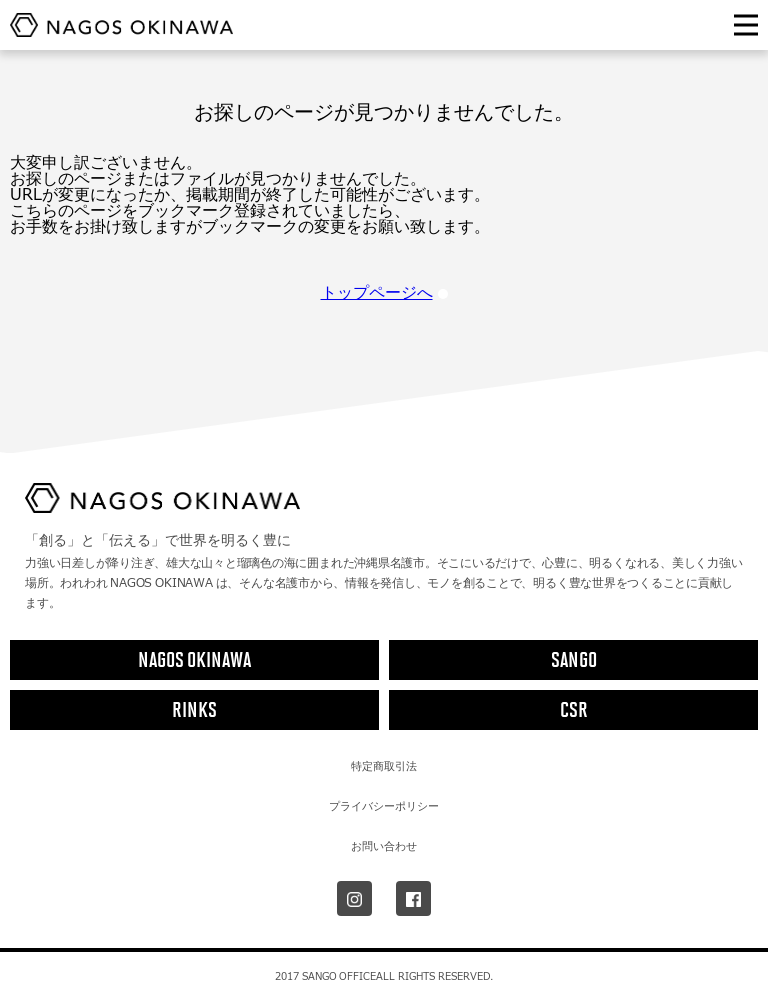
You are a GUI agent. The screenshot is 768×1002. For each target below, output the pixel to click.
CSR (574, 709)
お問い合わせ (384, 846)
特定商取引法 (384, 766)
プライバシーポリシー (384, 806)
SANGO (574, 659)
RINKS (194, 709)
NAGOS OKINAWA (194, 659)
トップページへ (384, 292)
